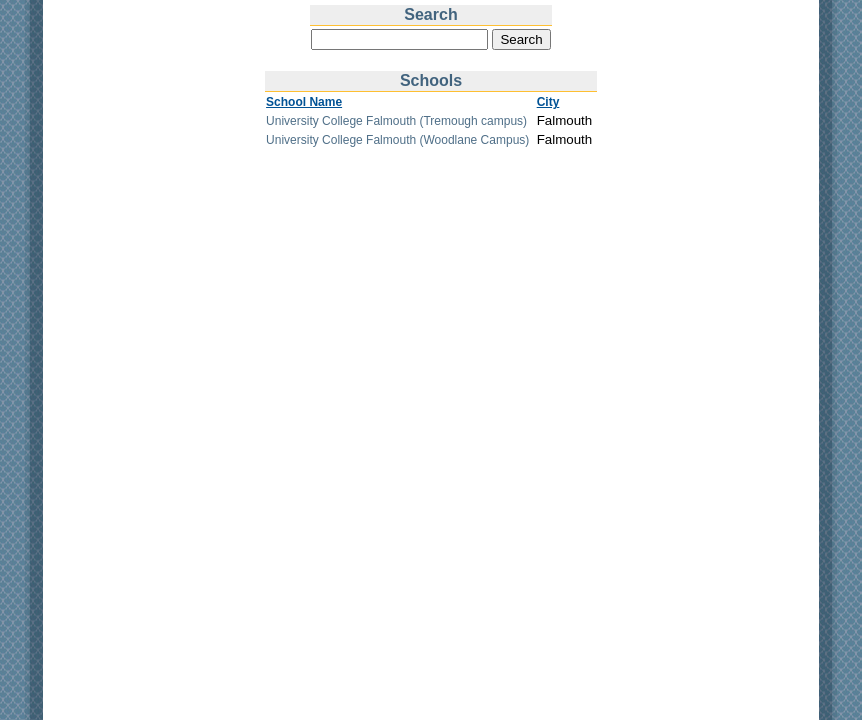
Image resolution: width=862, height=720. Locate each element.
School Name (304, 102)
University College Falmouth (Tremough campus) (396, 121)
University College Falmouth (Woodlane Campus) (397, 140)
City (548, 102)
